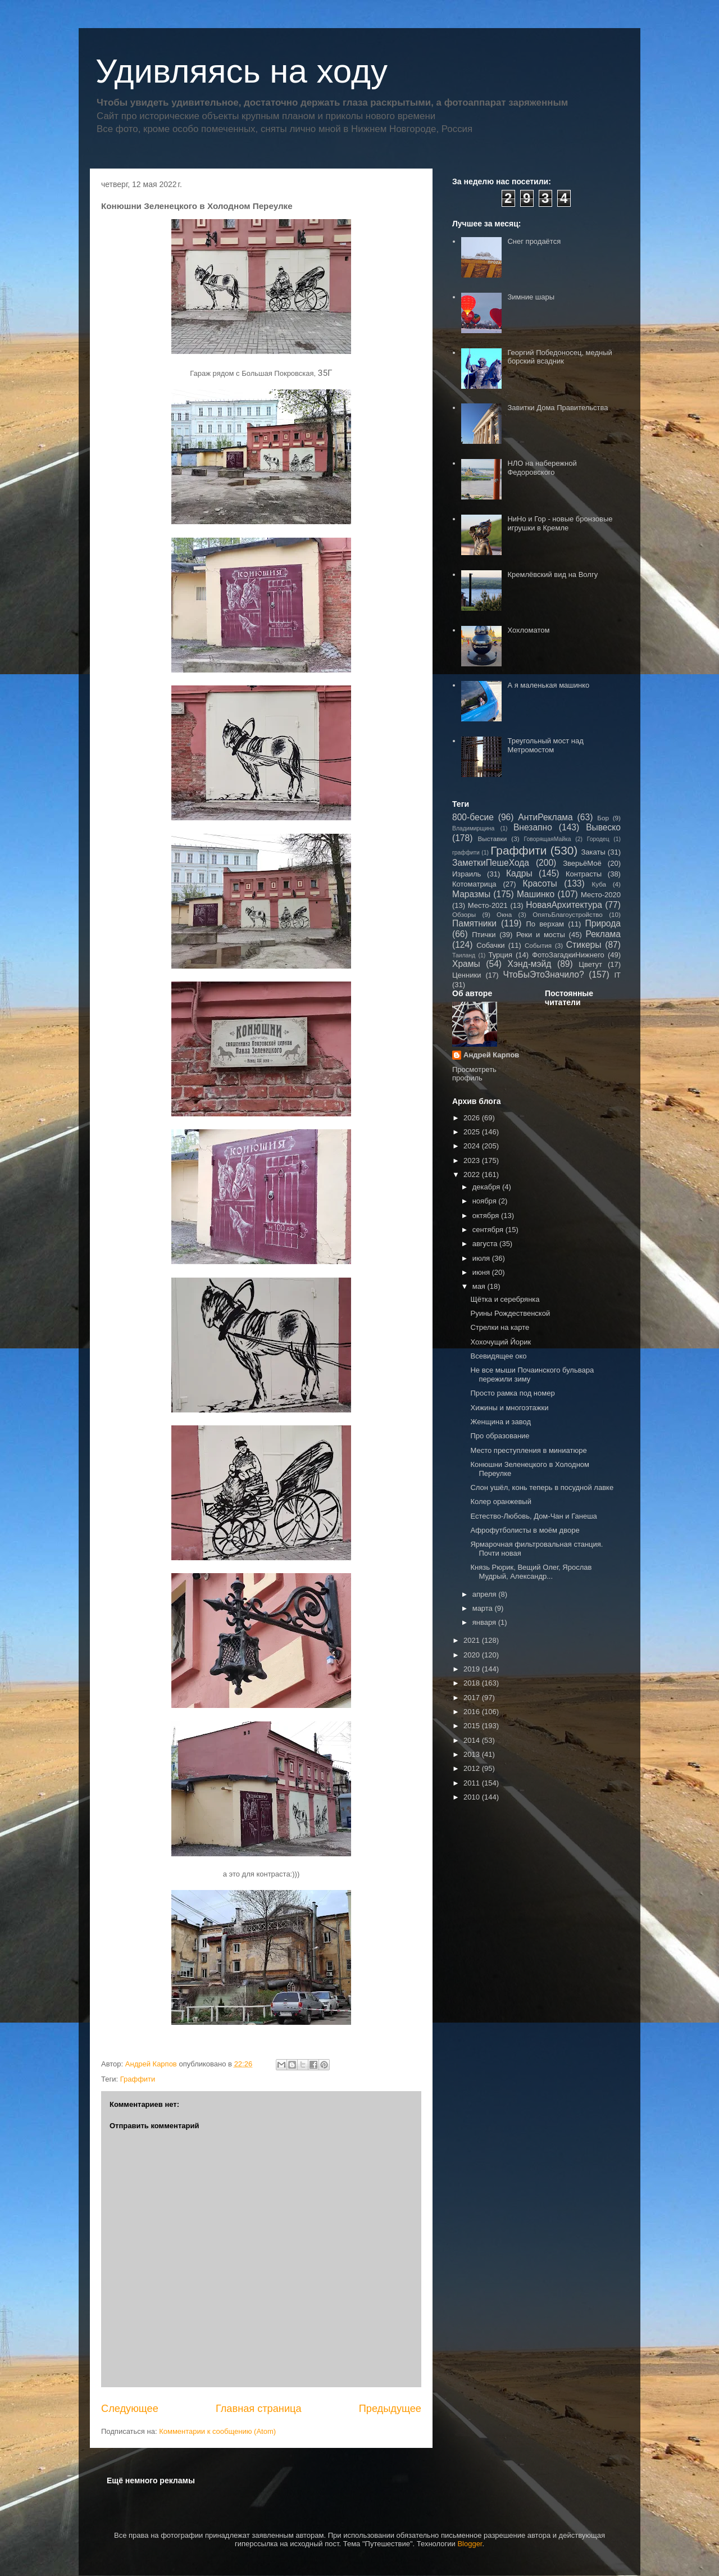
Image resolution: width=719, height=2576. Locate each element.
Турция (500, 955)
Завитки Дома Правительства (557, 407)
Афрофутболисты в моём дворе (524, 1530)
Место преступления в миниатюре (528, 1450)
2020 (472, 1655)
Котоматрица (474, 884)
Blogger (469, 2543)
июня (482, 1272)
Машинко (535, 894)
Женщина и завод (500, 1422)
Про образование (499, 1436)
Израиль (466, 874)
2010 (472, 1797)
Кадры (519, 873)
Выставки (492, 838)
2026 (472, 1118)
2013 (472, 1754)
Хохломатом (528, 630)
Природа (603, 923)
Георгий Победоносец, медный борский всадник (559, 357)
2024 (472, 1146)
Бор (603, 817)
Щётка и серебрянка (504, 1299)
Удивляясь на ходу (241, 71)
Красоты (540, 883)
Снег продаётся (534, 241)
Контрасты (584, 874)
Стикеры (584, 944)
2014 (472, 1740)
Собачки (490, 945)
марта (483, 1608)
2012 (472, 1768)
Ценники (466, 975)
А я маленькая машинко (548, 685)
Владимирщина (473, 828)
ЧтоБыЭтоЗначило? (543, 974)
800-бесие (473, 817)
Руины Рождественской (510, 1313)
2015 (472, 1725)
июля (482, 1258)
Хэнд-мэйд (530, 964)
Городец (598, 839)
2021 (472, 1640)
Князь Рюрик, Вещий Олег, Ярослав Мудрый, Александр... (530, 1571)
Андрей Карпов (491, 1055)
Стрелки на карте (499, 1327)
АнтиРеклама (545, 817)
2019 (472, 1669)
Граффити (138, 2079)
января (485, 1622)
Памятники (474, 923)
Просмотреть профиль (474, 1073)
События (538, 945)
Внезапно (532, 827)
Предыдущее (390, 2408)
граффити (466, 852)
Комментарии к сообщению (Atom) (217, 2431)
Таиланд (463, 955)
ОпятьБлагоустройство (568, 914)
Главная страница (259, 2408)
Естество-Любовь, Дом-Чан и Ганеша (533, 1516)
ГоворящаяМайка (547, 839)
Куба (598, 884)
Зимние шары (530, 297)
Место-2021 (488, 905)
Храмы (466, 964)
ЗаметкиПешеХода (490, 862)
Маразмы (471, 894)
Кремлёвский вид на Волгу (552, 574)
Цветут (590, 964)
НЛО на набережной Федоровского (541, 467)
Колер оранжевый (500, 1501)
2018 (472, 1683)
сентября (489, 1229)
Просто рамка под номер (512, 1393)
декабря (487, 1187)
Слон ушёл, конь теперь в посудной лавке (541, 1487)
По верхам (544, 924)
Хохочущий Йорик (500, 1342)
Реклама (603, 934)
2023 (472, 1160)
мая (480, 1286)
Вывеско (603, 827)
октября (486, 1215)
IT (617, 975)
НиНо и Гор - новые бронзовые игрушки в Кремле (559, 523)
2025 (472, 1132)
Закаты (593, 852)
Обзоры (464, 914)
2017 (472, 1697)
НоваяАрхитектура (564, 905)
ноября (485, 1201)
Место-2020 (601, 895)
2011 (472, 1783)
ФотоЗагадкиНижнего (568, 955)
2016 (472, 1711)
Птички (483, 934)
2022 (472, 1174)
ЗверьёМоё (582, 863)
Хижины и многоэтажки (509, 1407)
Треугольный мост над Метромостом (545, 745)
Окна (504, 914)
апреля (485, 1594)
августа (485, 1243)
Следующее (129, 2408)
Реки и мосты (540, 934)
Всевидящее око (498, 1356)
